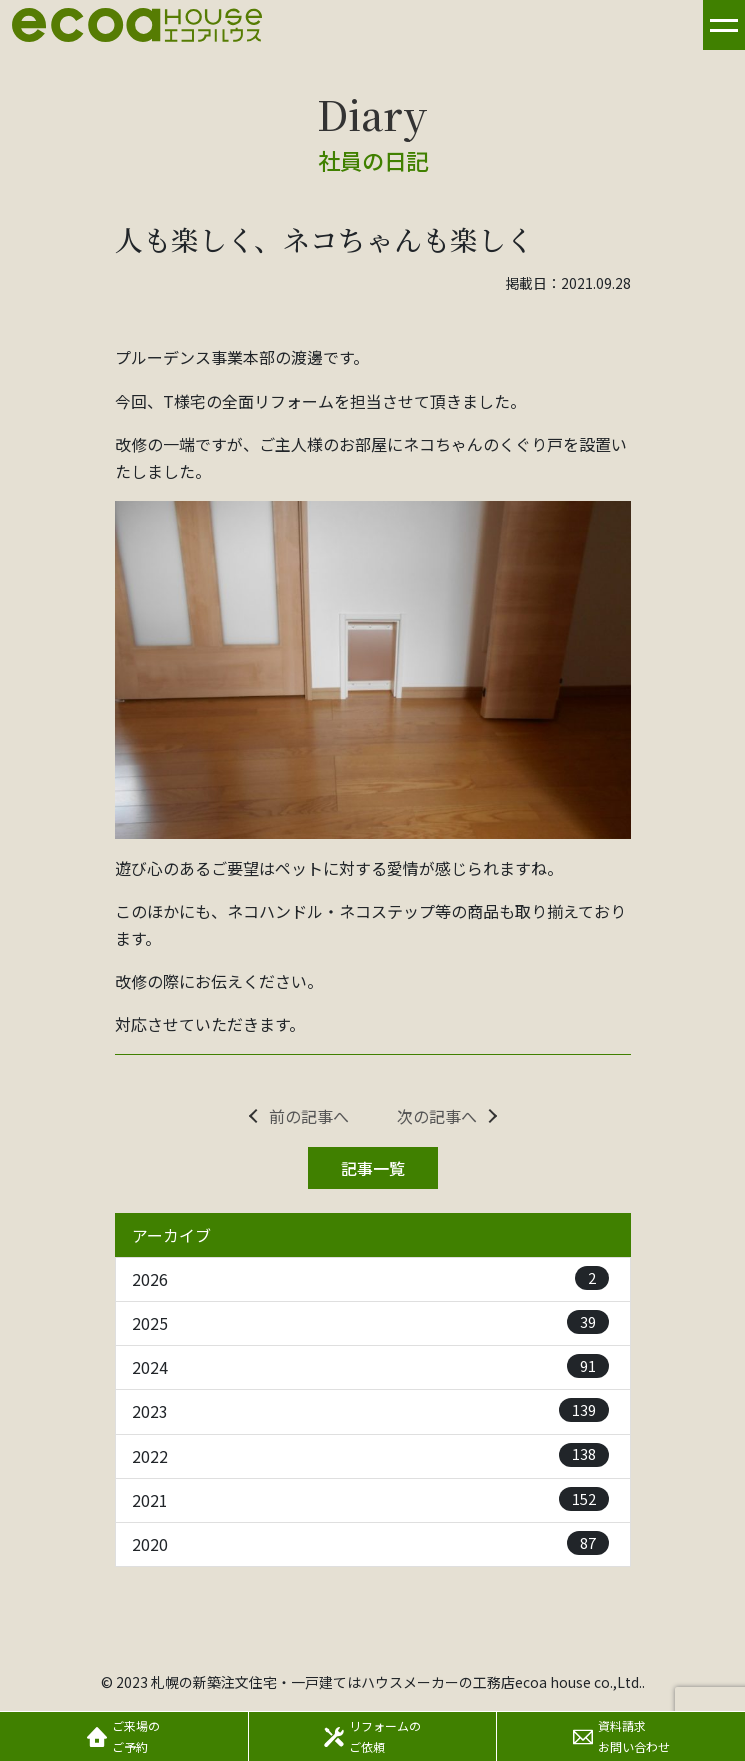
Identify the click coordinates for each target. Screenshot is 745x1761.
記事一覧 (373, 1168)
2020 (370, 1543)
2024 (370, 1366)
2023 (370, 1410)
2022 (370, 1455)
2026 (370, 1278)
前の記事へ (309, 1116)
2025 (370, 1322)
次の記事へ (437, 1116)
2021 (370, 1499)
